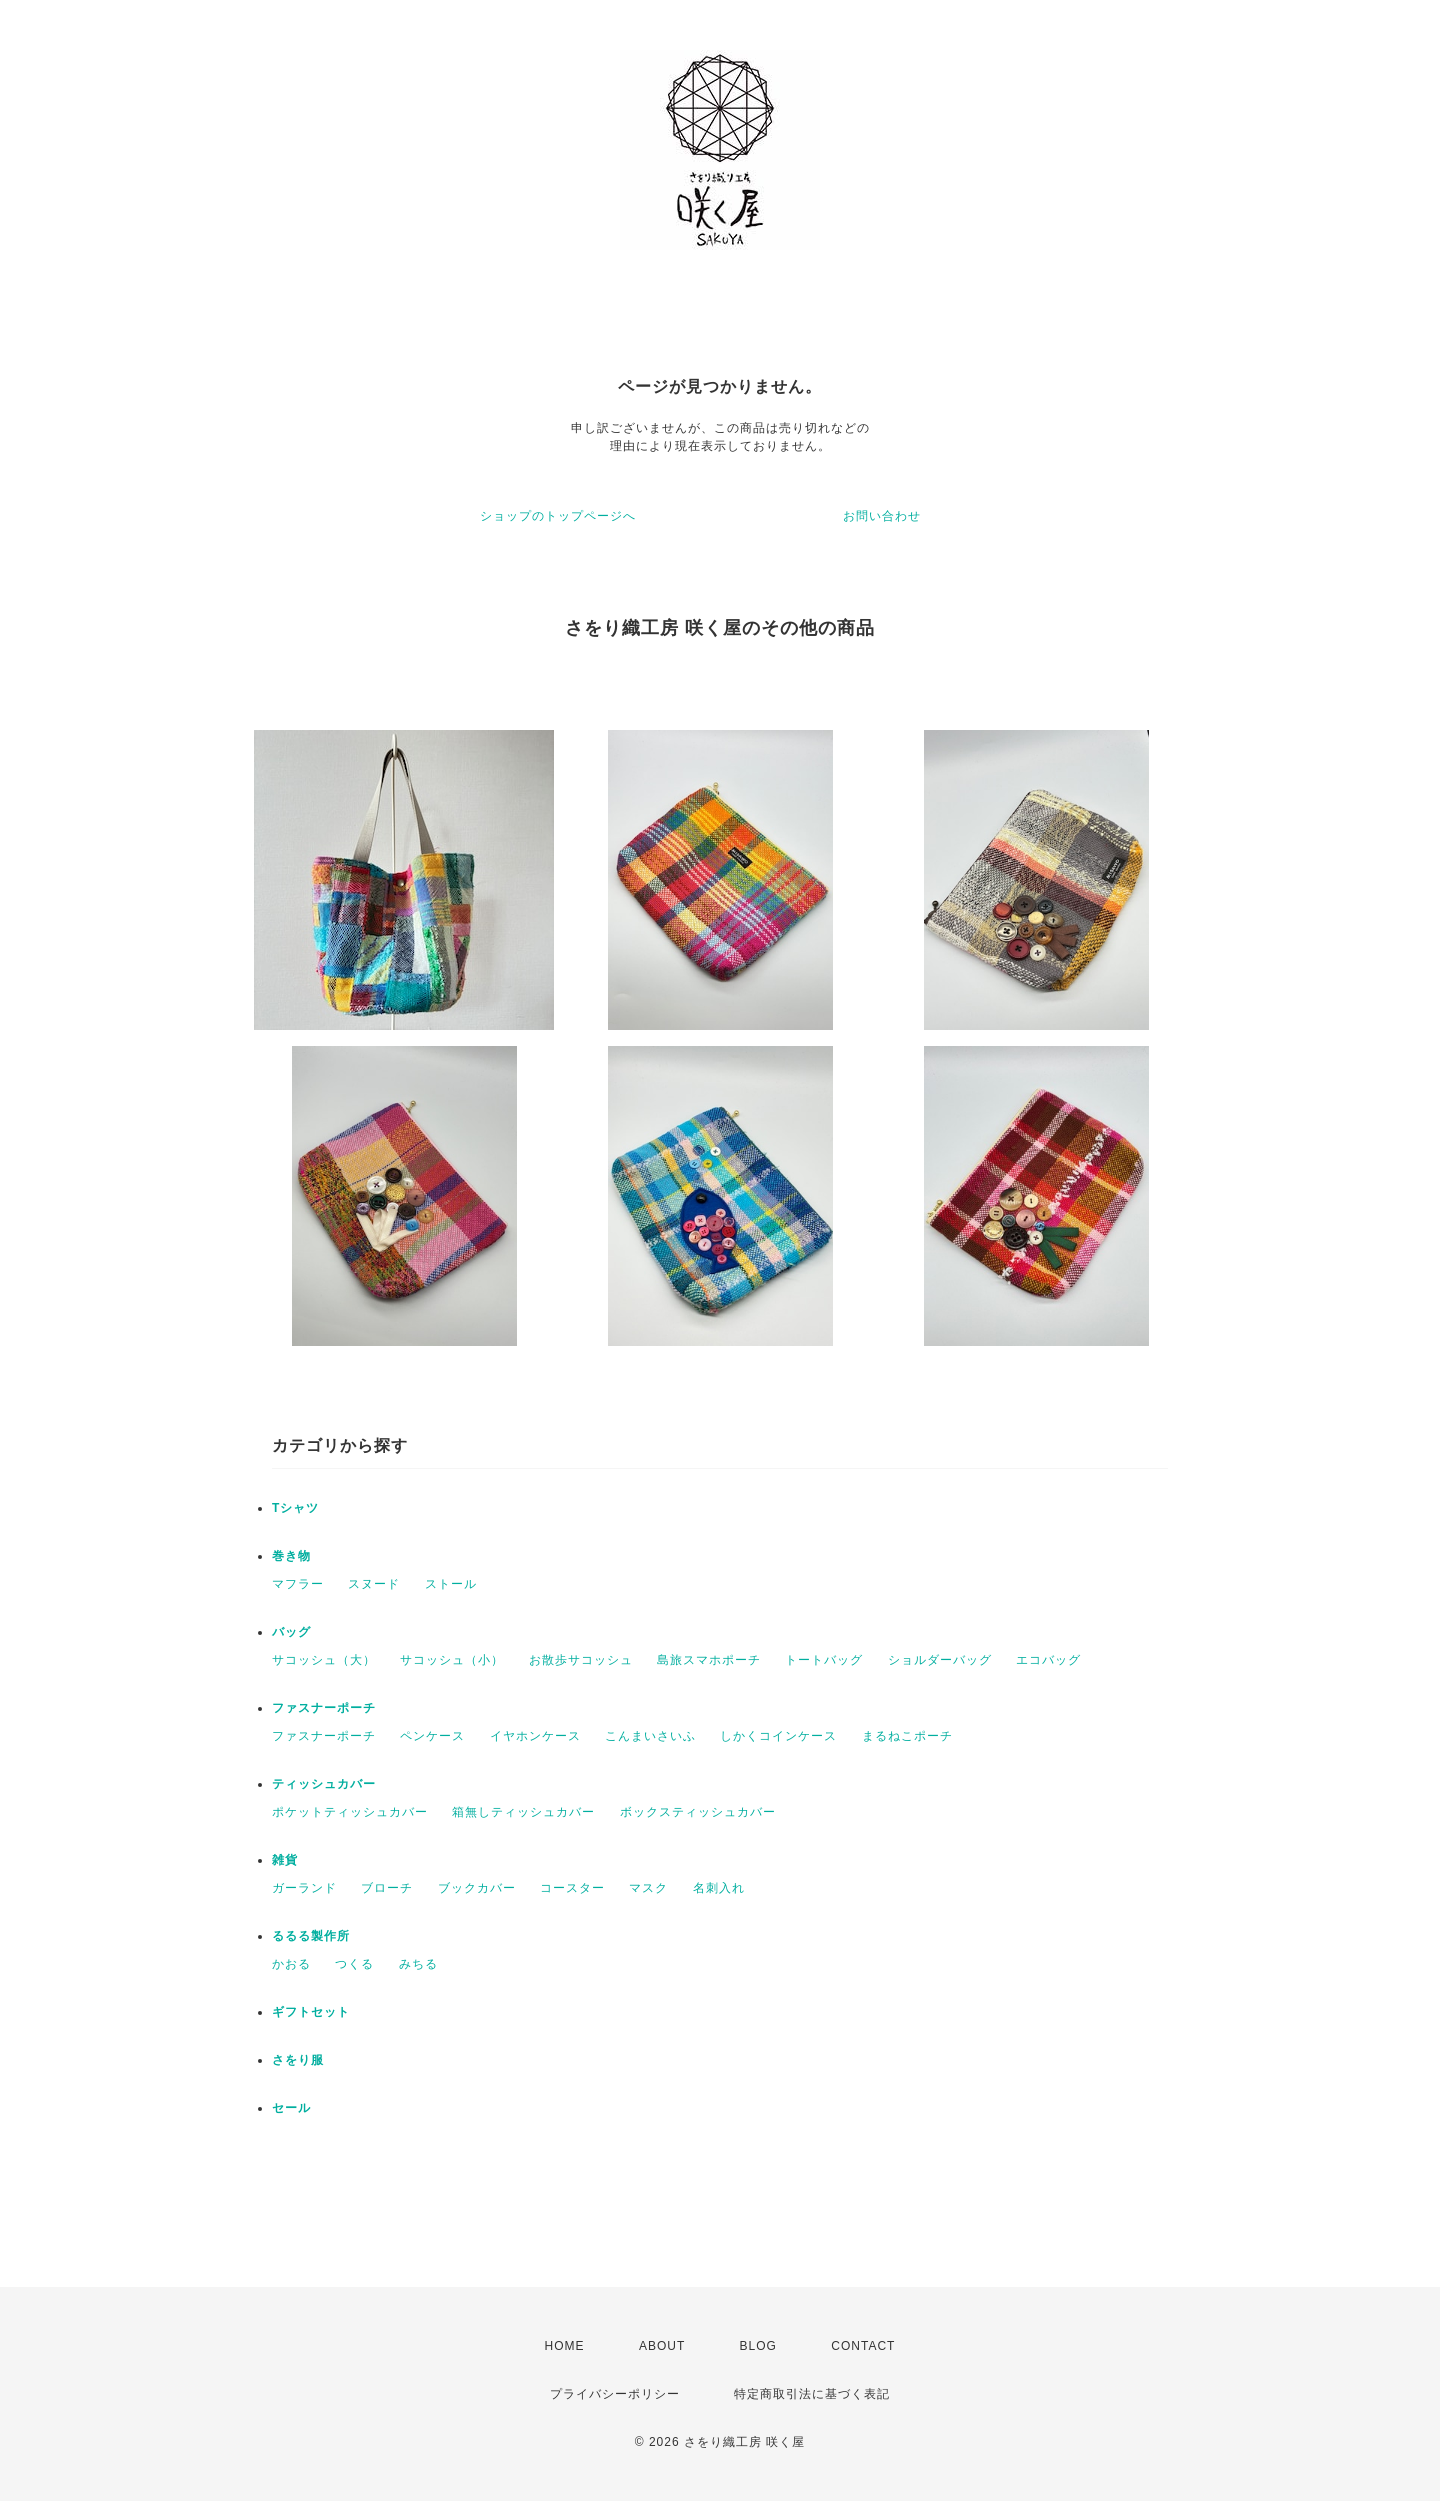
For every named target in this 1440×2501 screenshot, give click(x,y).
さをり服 (298, 2060)
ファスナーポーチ (324, 1708)
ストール (451, 1584)
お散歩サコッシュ (581, 1660)
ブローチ (387, 1888)
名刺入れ (719, 1888)
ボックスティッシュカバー (698, 1812)
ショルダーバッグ (940, 1660)
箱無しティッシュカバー (523, 1812)
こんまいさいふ (650, 1736)
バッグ (291, 1632)
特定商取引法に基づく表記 (812, 2394)
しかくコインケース (778, 1736)
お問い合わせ (882, 516)
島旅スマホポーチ (709, 1660)
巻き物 (291, 1556)
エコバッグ (1048, 1660)
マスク (648, 1888)
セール (291, 2108)
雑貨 (285, 1860)
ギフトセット (311, 2012)
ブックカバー (477, 1888)
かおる (291, 1964)
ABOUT (662, 2346)
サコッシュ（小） (452, 1660)
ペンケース (432, 1736)
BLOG (758, 2346)
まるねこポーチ (907, 1736)
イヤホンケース (535, 1736)
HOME (565, 2346)
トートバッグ (824, 1660)
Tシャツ (295, 1508)
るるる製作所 (311, 1936)
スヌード (374, 1584)
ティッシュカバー (324, 1784)
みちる (418, 1964)
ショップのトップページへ (558, 516)
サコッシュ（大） (324, 1660)
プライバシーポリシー (615, 2394)
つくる (354, 1964)
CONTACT (863, 2346)
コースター (572, 1888)
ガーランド (304, 1888)
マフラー (298, 1584)
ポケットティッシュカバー (350, 1812)
